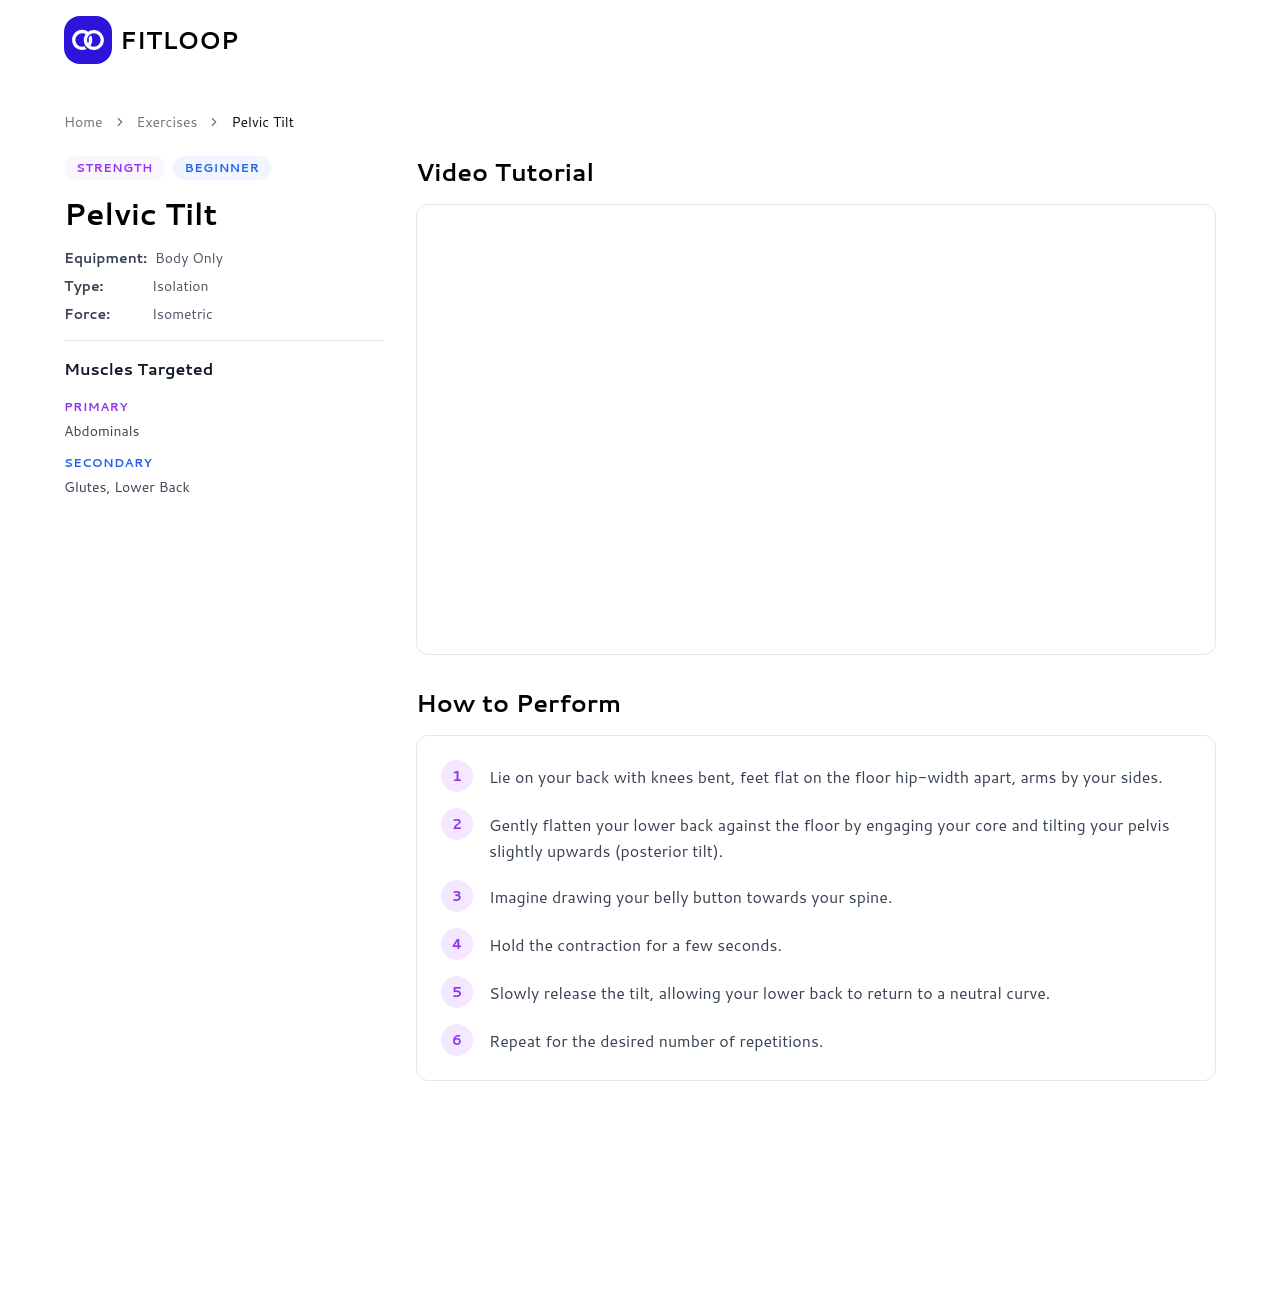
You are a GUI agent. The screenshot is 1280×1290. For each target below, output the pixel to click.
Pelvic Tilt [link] (262, 122)
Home (83, 122)
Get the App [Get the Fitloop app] (1148, 40)
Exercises (167, 122)
